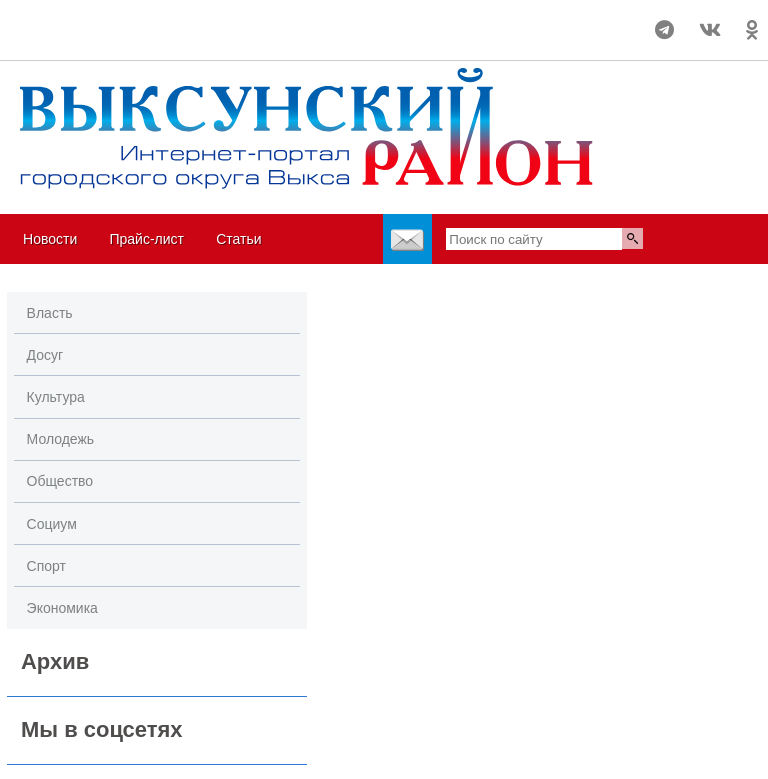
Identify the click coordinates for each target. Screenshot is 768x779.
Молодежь (61, 439)
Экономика (62, 608)
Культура (56, 397)
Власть (50, 313)
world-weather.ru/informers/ (75, 39)
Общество (60, 481)
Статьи (238, 239)
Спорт (46, 566)
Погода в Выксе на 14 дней (75, 21)
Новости (50, 239)
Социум (52, 524)
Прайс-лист (146, 239)
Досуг (45, 355)
